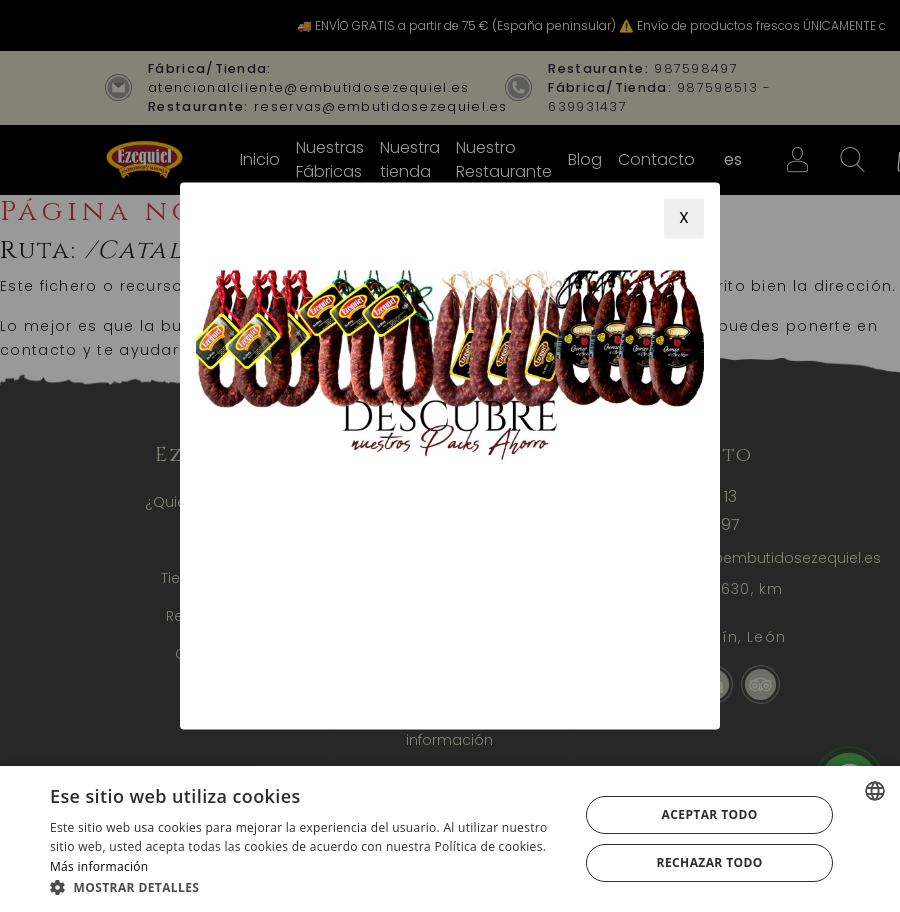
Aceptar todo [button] (710, 814)
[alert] (450, 839)
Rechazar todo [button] (710, 862)
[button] (307, 887)
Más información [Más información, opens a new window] (99, 866)
